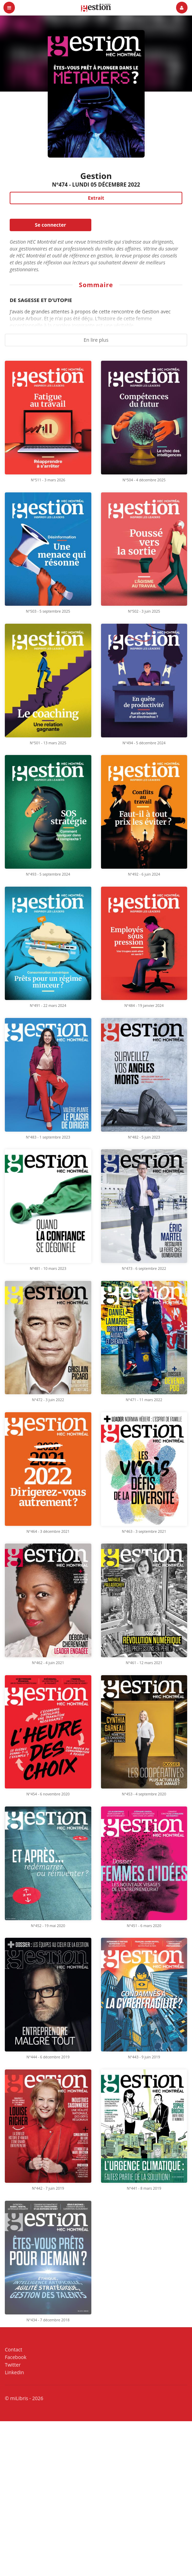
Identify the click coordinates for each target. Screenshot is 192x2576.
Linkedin (14, 2372)
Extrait (96, 198)
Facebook (15, 2357)
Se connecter (50, 224)
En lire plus (96, 340)
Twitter (13, 2364)
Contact (13, 2350)
